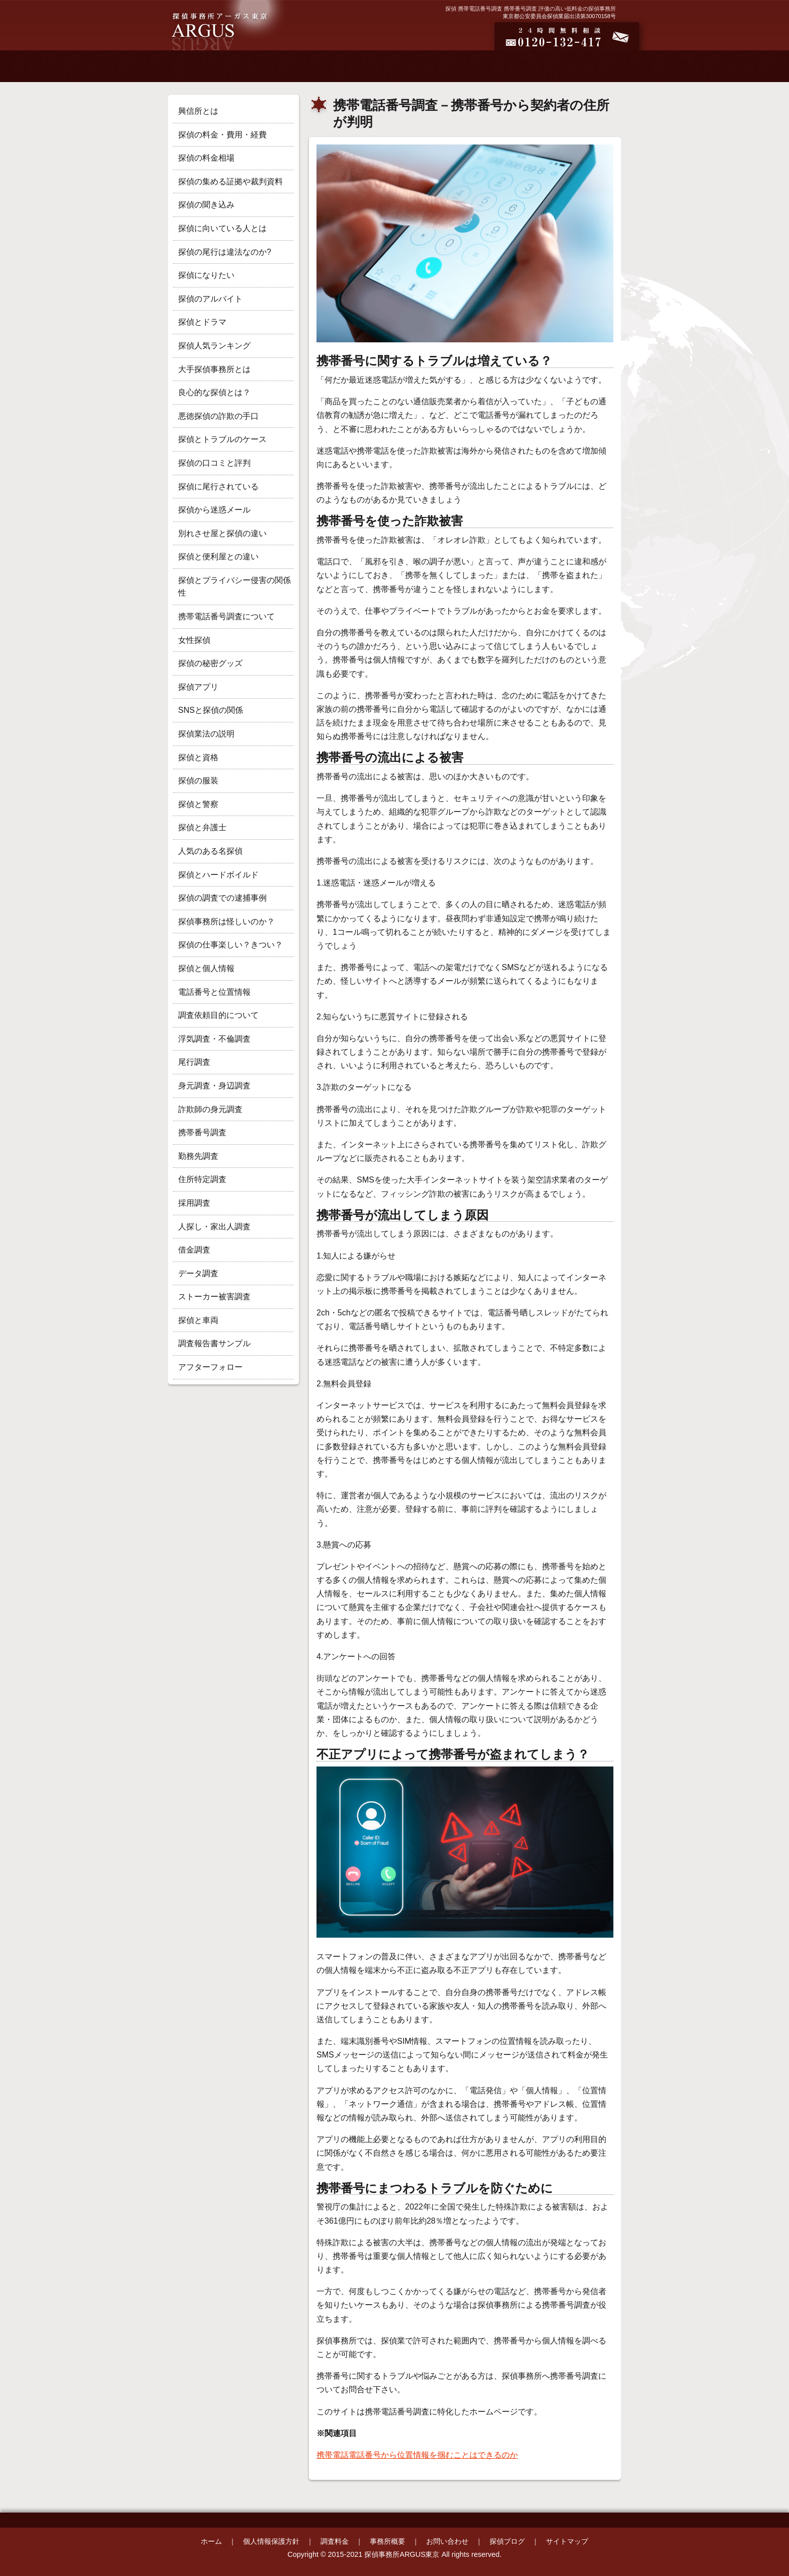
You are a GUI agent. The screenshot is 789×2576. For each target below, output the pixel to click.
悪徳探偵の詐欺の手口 (218, 416)
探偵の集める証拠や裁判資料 (230, 181)
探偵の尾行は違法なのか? (224, 252)
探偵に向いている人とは (222, 228)
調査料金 (335, 2541)
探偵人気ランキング (214, 345)
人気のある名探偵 (210, 851)
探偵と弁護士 (202, 827)
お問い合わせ (447, 2541)
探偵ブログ (507, 2541)
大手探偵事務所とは (214, 369)
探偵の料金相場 (206, 158)
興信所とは (198, 111)
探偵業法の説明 (206, 733)
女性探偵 (194, 640)
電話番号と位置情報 (214, 992)
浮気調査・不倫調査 (214, 1039)
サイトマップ (567, 2541)
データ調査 (198, 1273)
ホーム (211, 2541)
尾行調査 (194, 1062)
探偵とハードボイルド (218, 874)
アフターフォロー (210, 1367)
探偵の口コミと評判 (214, 463)
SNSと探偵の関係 (210, 710)
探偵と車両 (198, 1320)
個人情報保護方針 (271, 2541)
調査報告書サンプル (214, 1343)
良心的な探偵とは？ (214, 392)
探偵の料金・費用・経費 (222, 134)
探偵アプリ (198, 687)
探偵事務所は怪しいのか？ (226, 921)
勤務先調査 (198, 1156)
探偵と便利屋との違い (218, 556)
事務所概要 (387, 2541)
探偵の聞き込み (206, 204)
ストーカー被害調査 (214, 1296)
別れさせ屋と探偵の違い (222, 533)
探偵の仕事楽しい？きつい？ (230, 944)
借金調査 (194, 1249)
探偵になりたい (206, 275)
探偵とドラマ (202, 322)
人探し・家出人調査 (214, 1226)
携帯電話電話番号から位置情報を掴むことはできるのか (417, 2455)
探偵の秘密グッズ (210, 663)
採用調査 (194, 1203)
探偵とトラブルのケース (222, 439)
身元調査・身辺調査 (214, 1085)
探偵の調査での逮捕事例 (222, 898)
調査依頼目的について (218, 1015)
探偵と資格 (198, 757)
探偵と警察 (198, 804)
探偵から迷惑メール (214, 509)
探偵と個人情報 (206, 968)
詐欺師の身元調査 (210, 1109)
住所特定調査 (202, 1179)
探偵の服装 (198, 780)
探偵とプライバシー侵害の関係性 (234, 587)
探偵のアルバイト (210, 299)
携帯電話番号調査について (226, 616)
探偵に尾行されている (218, 486)
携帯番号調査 (202, 1132)
